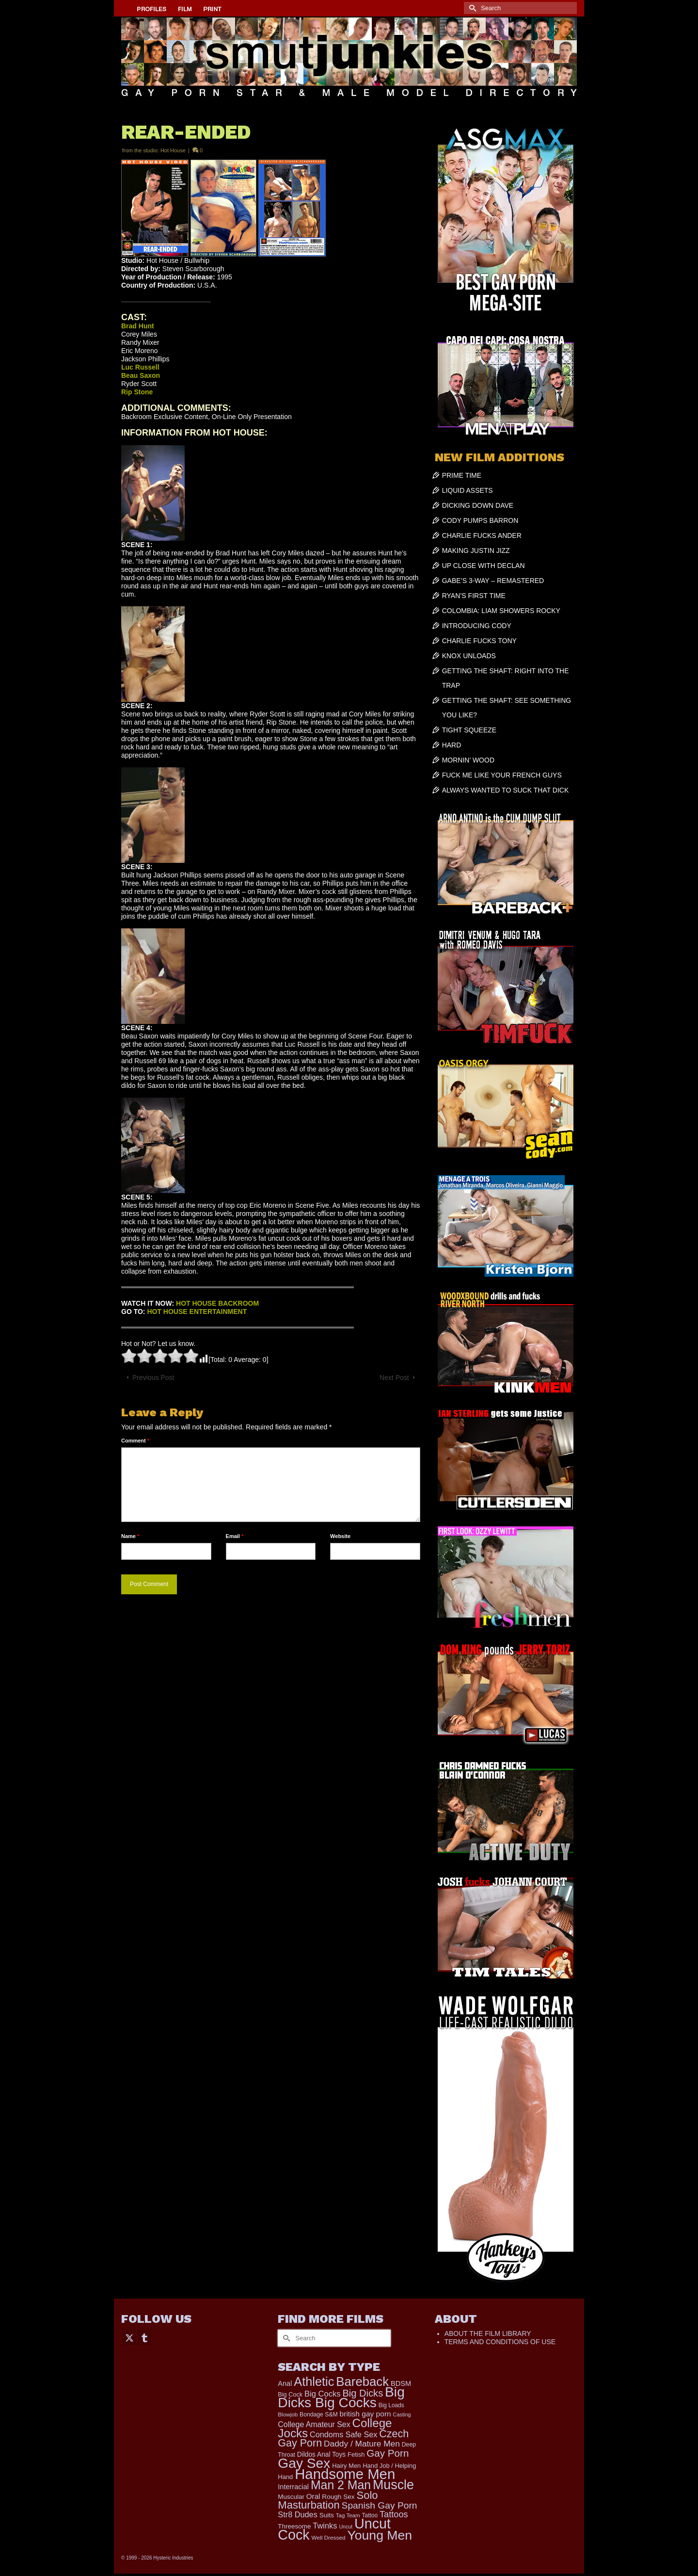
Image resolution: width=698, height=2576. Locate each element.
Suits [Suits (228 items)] (326, 2515)
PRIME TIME (461, 475)
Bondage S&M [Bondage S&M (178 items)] (319, 2414)
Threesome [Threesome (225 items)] (294, 2526)
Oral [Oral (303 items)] (313, 2496)
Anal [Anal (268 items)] (285, 2383)
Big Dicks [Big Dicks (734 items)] (362, 2393)
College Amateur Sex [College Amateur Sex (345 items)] (314, 2424)
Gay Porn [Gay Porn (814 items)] (387, 2453)
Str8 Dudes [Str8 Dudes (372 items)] (297, 2514)
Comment (135, 1440)
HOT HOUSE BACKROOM (217, 1303)
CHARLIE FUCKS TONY (479, 641)
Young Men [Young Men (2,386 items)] (379, 2535)
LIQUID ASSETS (467, 490)
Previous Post (153, 1377)
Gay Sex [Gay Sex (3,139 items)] (304, 2463)
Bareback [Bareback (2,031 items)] (362, 2381)
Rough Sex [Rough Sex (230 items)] (338, 2496)
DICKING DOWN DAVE (478, 505)
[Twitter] (129, 2337)
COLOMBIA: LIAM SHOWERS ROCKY (501, 611)
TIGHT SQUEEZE (469, 730)
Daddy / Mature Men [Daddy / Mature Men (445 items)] (362, 2443)
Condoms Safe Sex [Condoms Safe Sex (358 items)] (343, 2434)
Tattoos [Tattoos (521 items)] (394, 2514)
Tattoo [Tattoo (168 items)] (370, 2515)
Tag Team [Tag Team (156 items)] (348, 2515)
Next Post (394, 1377)
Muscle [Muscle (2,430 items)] (393, 2485)
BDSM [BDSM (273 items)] (401, 2383)
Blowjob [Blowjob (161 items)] (288, 2414)
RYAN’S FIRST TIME (474, 595)
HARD (451, 745)
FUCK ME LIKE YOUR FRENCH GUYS (502, 775)
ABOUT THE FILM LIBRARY (487, 2333)
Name (130, 1536)
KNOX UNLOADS (469, 656)
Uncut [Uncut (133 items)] (345, 2526)
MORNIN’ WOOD (468, 760)
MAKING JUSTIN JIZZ (476, 550)
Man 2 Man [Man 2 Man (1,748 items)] (341, 2485)
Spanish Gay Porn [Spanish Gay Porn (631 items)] (379, 2505)
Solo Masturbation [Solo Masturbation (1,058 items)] (328, 2500)
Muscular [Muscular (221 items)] (291, 2496)
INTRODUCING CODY (476, 626)
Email (235, 1536)
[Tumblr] (144, 2337)
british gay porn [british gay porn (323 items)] (365, 2414)
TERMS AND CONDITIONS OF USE (499, 2342)
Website (340, 1536)
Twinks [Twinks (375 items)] (325, 2525)
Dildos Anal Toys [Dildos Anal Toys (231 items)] (321, 2454)
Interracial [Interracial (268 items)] (293, 2487)
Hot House (173, 150)
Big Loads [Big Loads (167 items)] (391, 2405)
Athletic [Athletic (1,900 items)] (314, 2381)
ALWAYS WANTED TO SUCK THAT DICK (505, 790)
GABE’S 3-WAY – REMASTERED (493, 580)
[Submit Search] (471, 8)
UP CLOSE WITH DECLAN (483, 565)
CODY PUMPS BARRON (480, 520)
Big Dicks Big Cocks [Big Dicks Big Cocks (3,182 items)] (341, 2397)
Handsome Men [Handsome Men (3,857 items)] (345, 2474)
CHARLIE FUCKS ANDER (482, 535)
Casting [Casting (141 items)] (402, 2414)
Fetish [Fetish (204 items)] (356, 2454)
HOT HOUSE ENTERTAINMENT (197, 1311)
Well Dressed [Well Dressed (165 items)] (329, 2537)
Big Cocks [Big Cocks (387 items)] (322, 2393)
